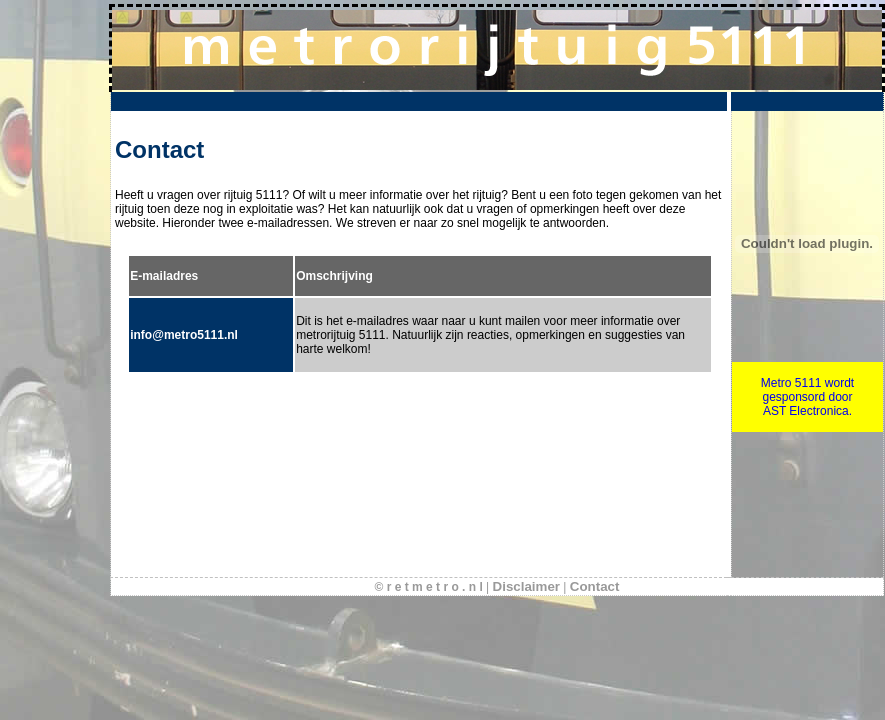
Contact (595, 586)
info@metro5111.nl (184, 335)
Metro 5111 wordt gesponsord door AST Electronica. (807, 397)
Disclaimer (526, 586)
